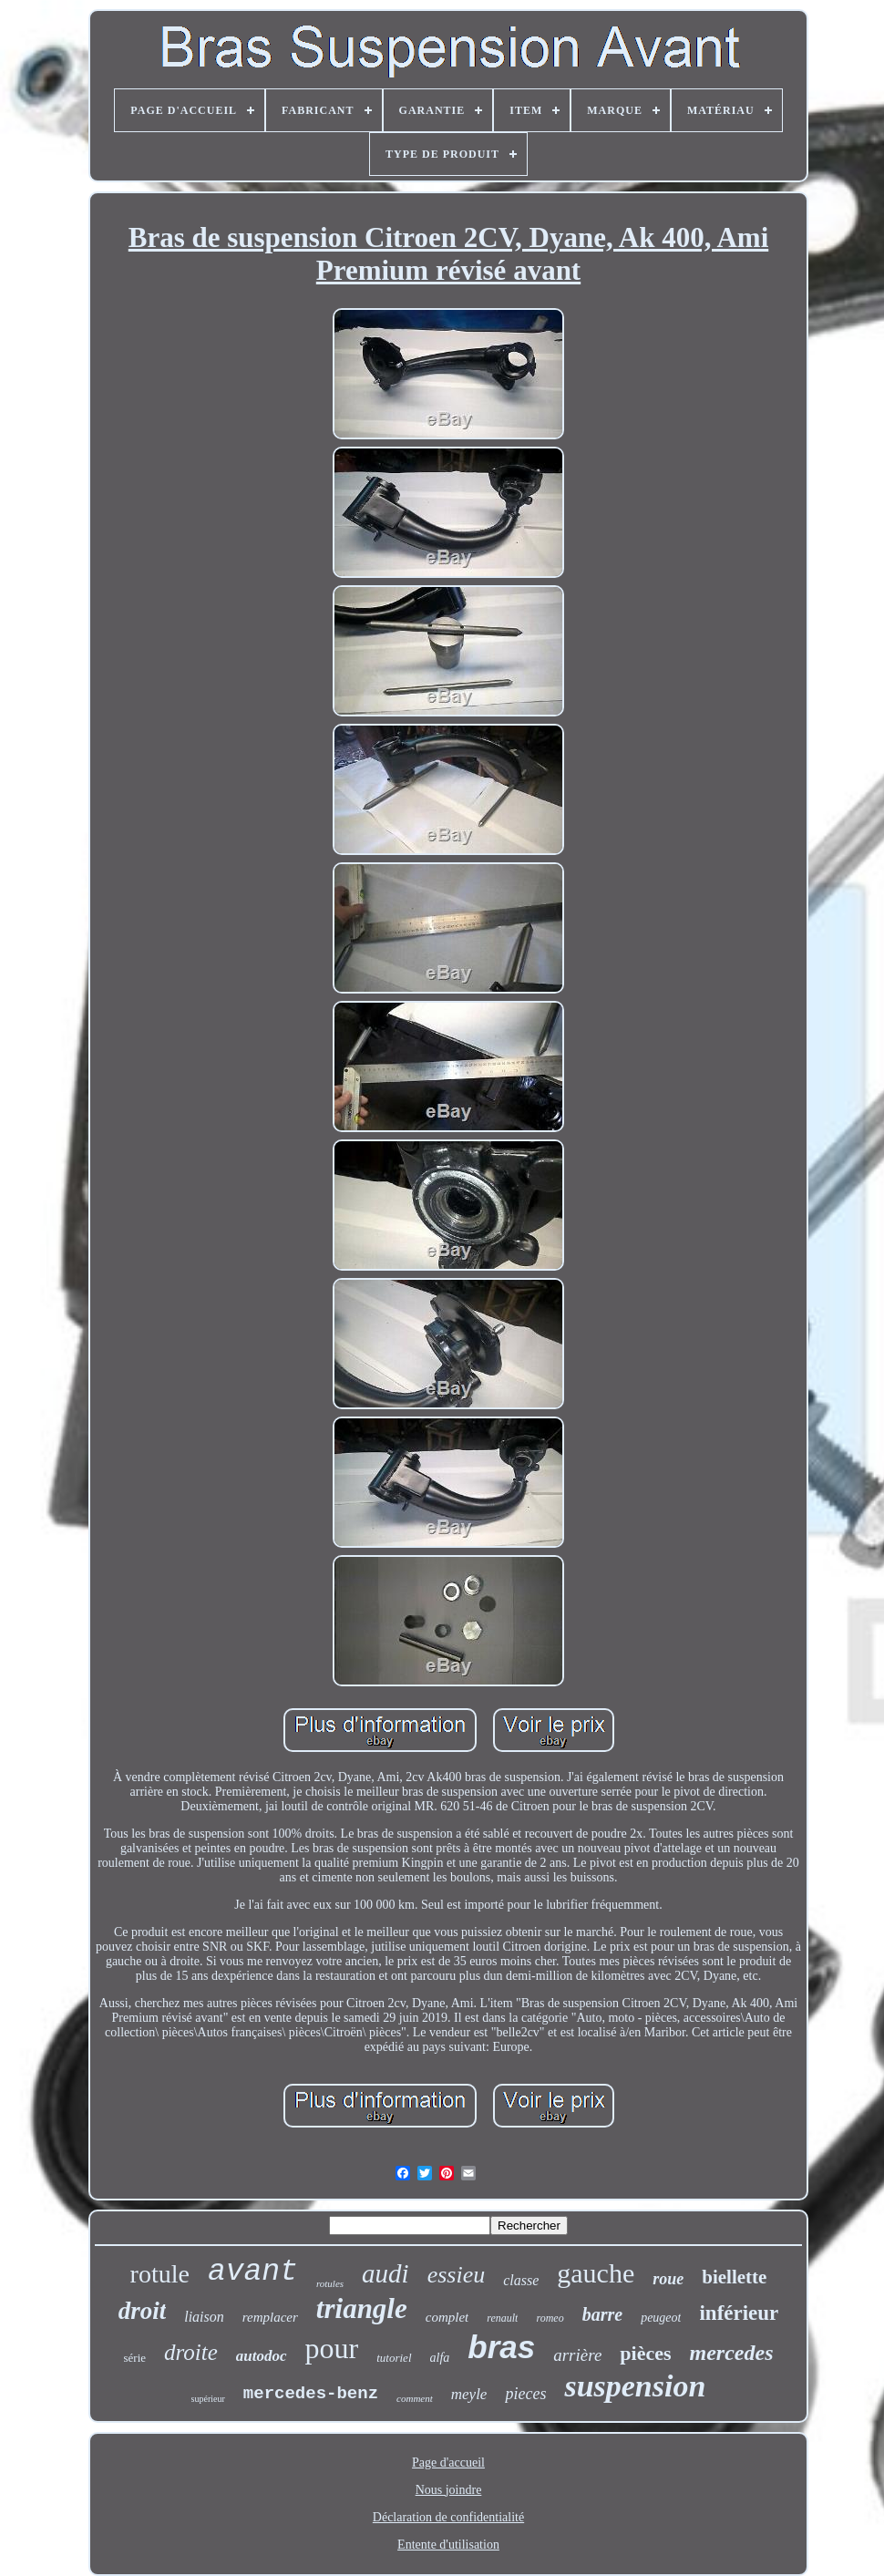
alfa (440, 2358)
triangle (361, 2308)
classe (521, 2280)
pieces (525, 2394)
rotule (160, 2274)
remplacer (270, 2317)
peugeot (661, 2317)
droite (191, 2352)
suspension (634, 2386)
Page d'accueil (448, 2462)
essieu (456, 2275)
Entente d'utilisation (448, 2544)
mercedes (732, 2353)
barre (602, 2314)
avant (253, 2272)
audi (385, 2273)
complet (447, 2317)
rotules (330, 2283)
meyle (469, 2394)
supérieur (208, 2399)
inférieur (738, 2313)
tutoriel (393, 2358)
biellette (734, 2277)
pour (332, 2348)
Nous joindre (449, 2490)
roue (668, 2279)
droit (142, 2310)
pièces (645, 2353)
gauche (595, 2273)
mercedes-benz (310, 2394)
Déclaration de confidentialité (448, 2517)
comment (414, 2398)
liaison (204, 2316)
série (134, 2358)
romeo (549, 2318)
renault (502, 2318)
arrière (577, 2355)
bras (501, 2347)
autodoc (261, 2356)
